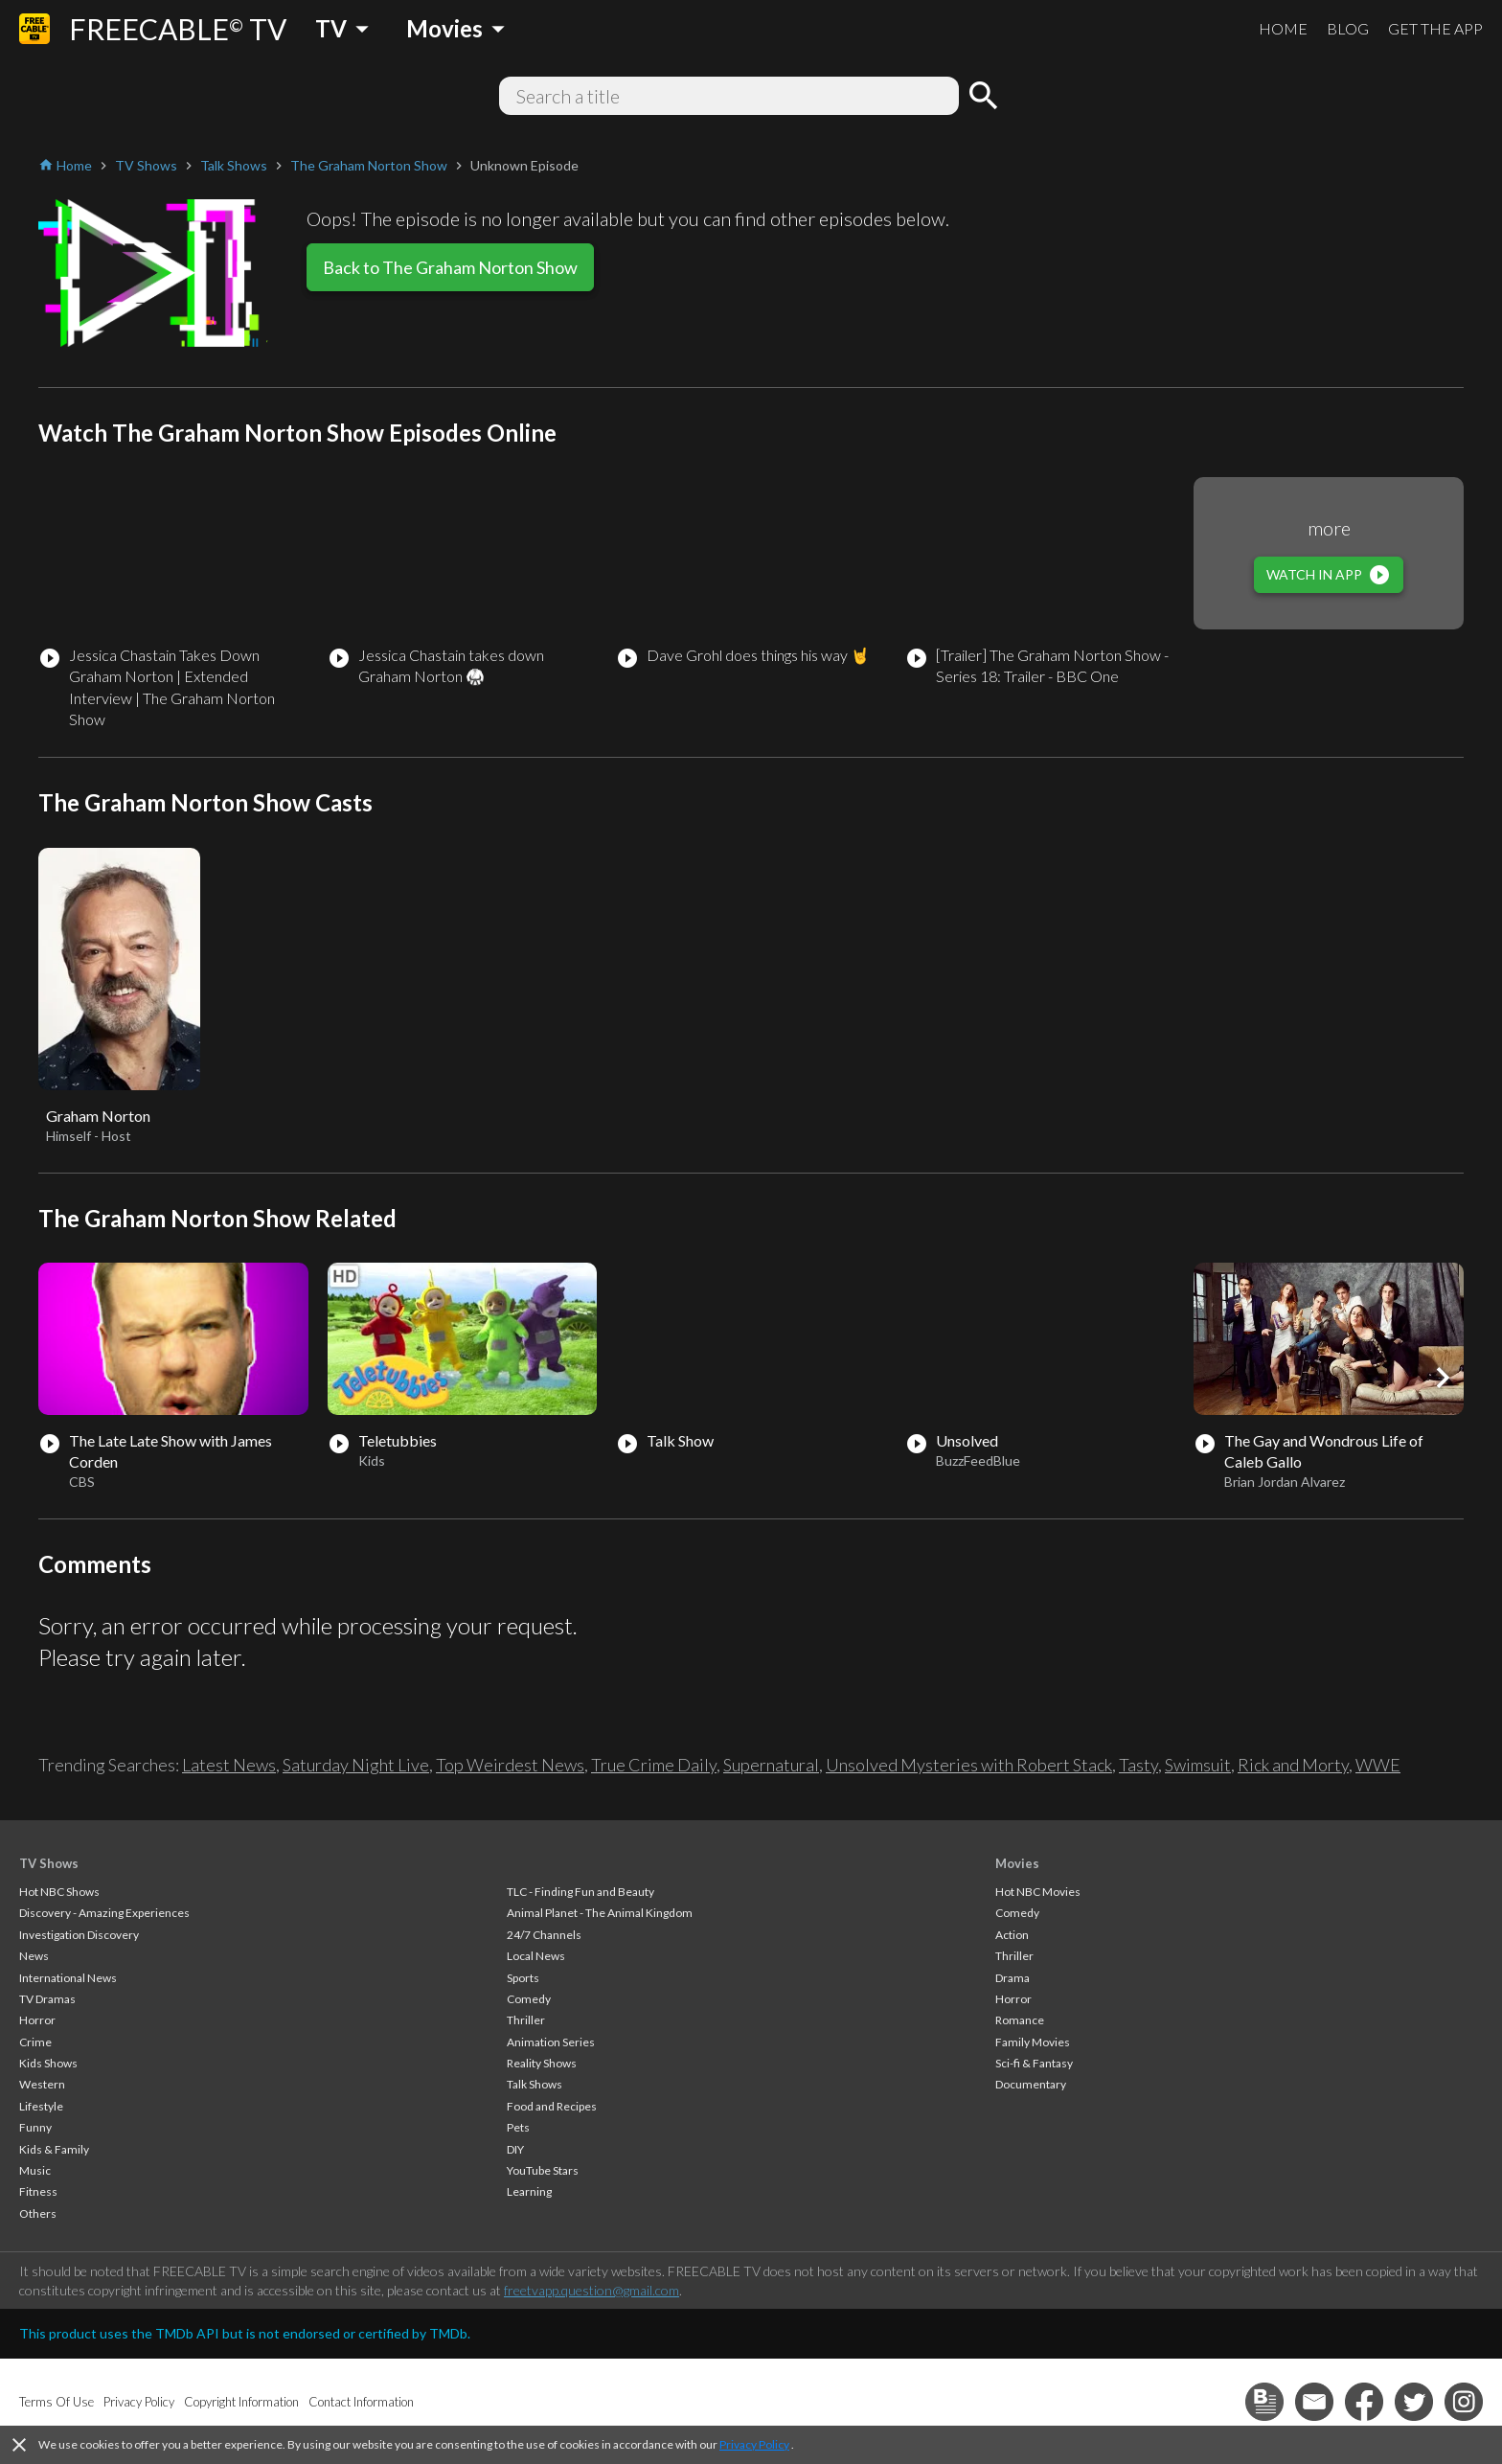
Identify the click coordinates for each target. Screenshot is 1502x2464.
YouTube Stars (543, 2170)
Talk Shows (534, 2084)
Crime (35, 2042)
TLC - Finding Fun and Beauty (580, 1891)
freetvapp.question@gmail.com (591, 2290)
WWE (1377, 1764)
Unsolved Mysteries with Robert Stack (969, 1764)
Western (42, 2084)
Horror (37, 2020)
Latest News (229, 1764)
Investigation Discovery (79, 1935)
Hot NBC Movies (1038, 1891)
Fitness (38, 2191)
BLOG (1348, 28)
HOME (1283, 28)
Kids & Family (54, 2149)
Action (1012, 1935)
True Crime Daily (654, 1764)
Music (35, 2170)
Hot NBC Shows (59, 1891)
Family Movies (1032, 2042)
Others (38, 2213)
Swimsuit (1198, 1764)
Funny (35, 2127)
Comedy (529, 1999)
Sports (523, 1978)
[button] (1443, 1378)
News (34, 1956)
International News (68, 1978)
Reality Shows (542, 2063)
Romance (1019, 2020)
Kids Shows (48, 2063)
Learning (529, 2191)
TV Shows (49, 1863)
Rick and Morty (1293, 1764)
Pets (518, 2127)
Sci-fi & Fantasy (1034, 2063)
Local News (536, 1956)
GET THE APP (1435, 28)
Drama (1012, 1978)
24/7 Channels (544, 1935)
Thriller (526, 2020)
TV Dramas (47, 1999)
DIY (515, 2149)
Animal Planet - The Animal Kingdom (600, 1912)
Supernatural (771, 1764)
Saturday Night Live (356, 1764)
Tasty (1138, 1764)
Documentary (1030, 2084)
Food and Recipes (552, 2106)
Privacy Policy (754, 2444)
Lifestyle (41, 2106)
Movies (1017, 1863)
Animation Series (551, 2042)
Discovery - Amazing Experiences (104, 1912)
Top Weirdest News (510, 1764)
